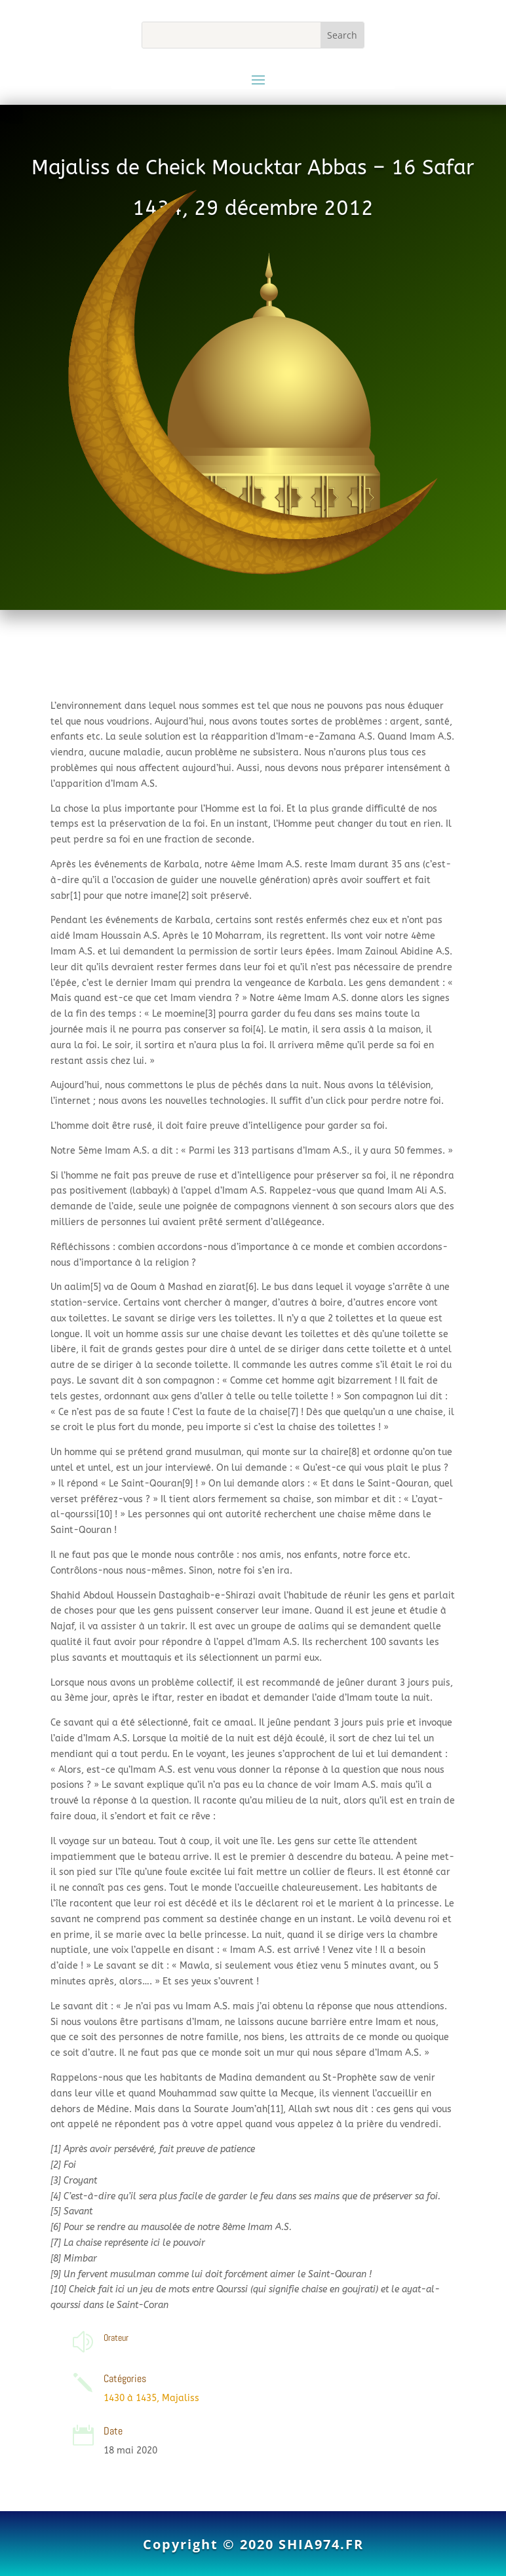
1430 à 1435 (130, 2398)
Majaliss (180, 2398)
